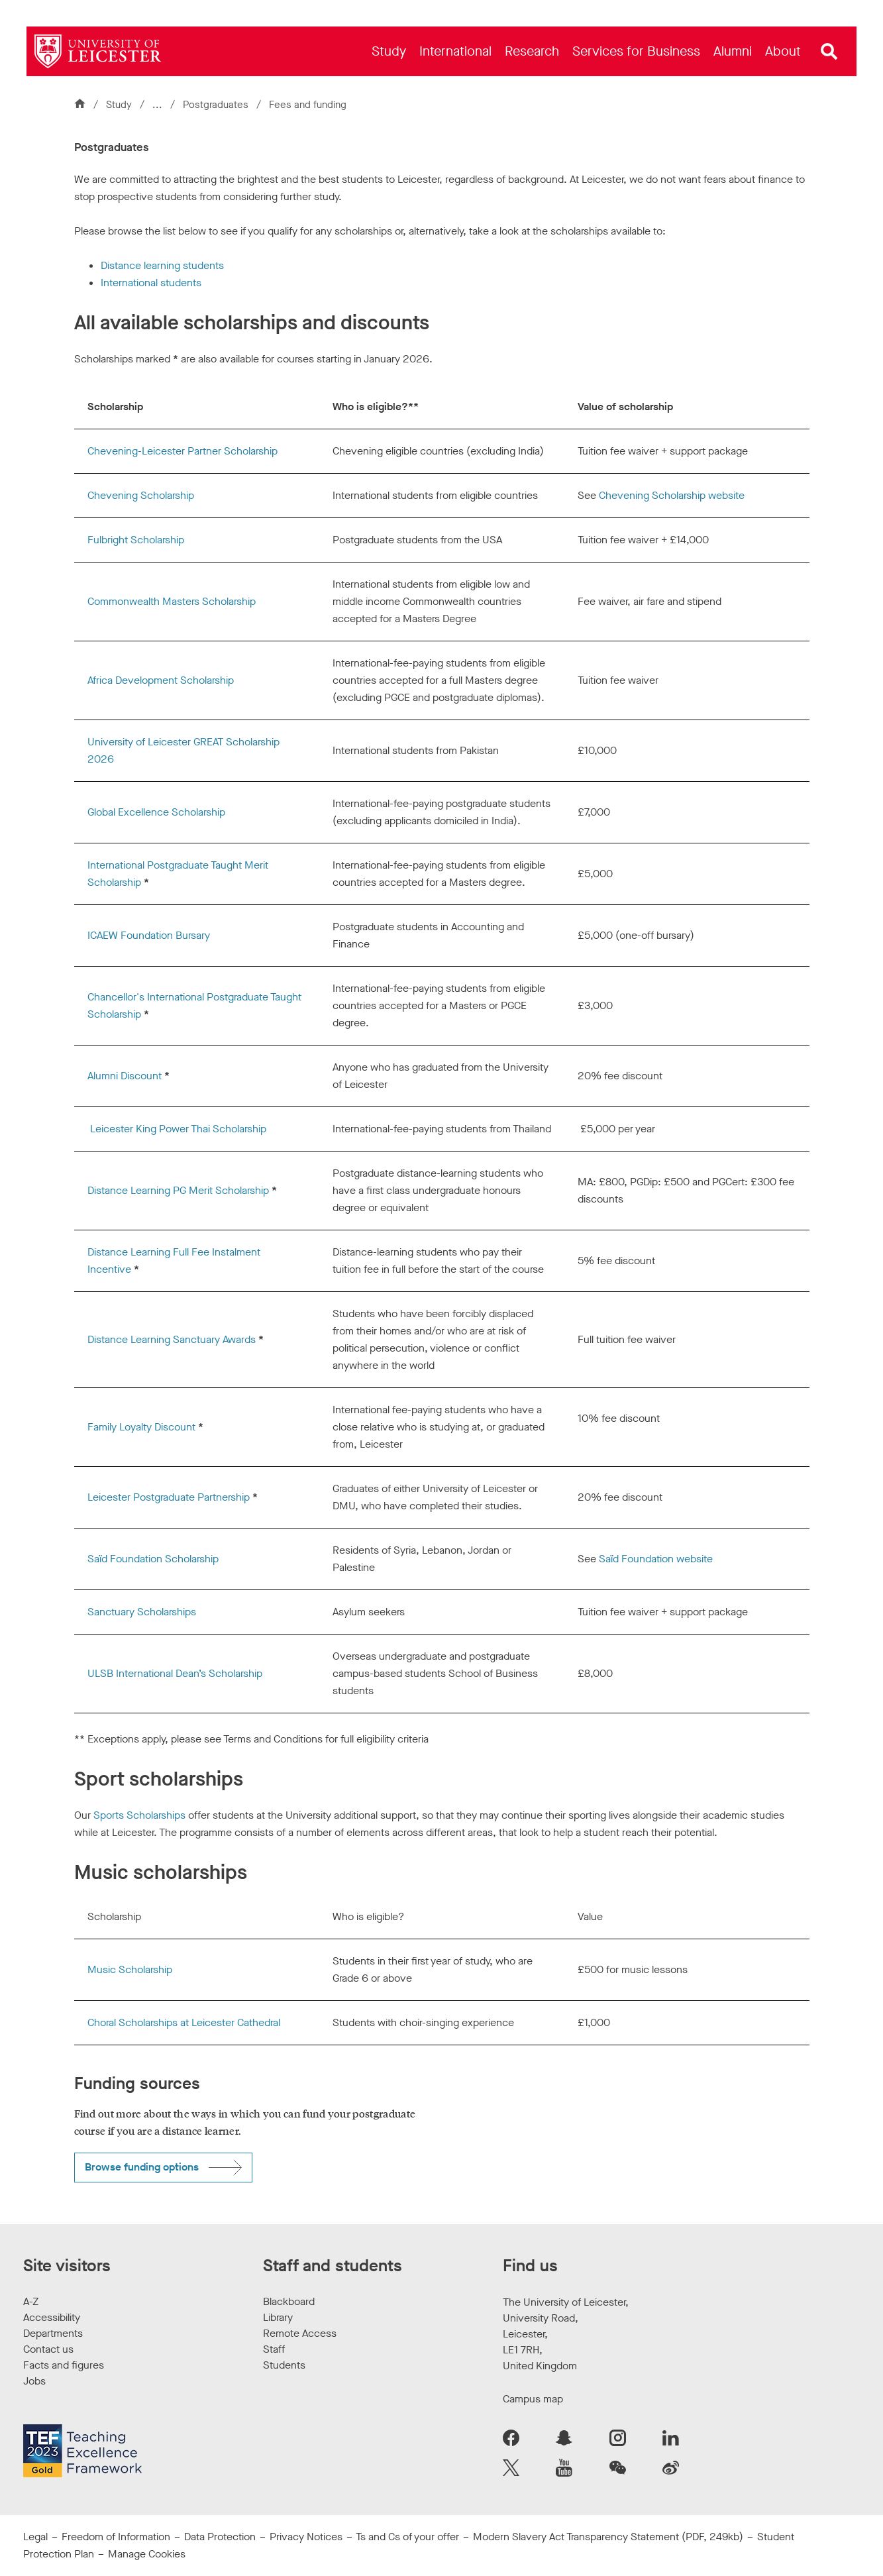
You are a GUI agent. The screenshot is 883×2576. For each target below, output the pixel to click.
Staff (274, 2349)
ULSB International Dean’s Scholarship (174, 1673)
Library (278, 2317)
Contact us (48, 2349)
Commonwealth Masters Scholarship (171, 601)
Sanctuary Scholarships (141, 1612)
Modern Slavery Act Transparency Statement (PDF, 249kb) (608, 2537)
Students (284, 2365)
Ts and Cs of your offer (407, 2537)
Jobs (34, 2381)
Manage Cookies (146, 2554)
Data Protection (220, 2537)
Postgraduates (217, 104)
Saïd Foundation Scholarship (153, 1559)
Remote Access (300, 2333)
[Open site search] (829, 52)
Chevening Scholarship (140, 495)
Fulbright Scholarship (135, 540)
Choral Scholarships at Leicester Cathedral (183, 2022)
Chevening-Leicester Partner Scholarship (182, 451)
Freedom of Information (116, 2537)
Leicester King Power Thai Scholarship (178, 1129)
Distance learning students (162, 265)
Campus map (533, 2399)
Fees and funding (307, 104)
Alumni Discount (124, 1076)
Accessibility (51, 2317)
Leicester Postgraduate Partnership (168, 1497)
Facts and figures (63, 2365)
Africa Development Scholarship (160, 680)
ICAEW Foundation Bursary (148, 935)
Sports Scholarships (139, 1815)
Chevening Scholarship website (672, 495)
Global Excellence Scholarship (156, 812)
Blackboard (289, 2301)
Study (119, 104)
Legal (35, 2537)
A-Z (30, 2301)
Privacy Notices (306, 2537)
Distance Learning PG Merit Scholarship (178, 1190)
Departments (53, 2333)
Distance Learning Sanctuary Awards (171, 1339)
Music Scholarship (129, 1969)
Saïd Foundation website (656, 1559)
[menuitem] (389, 51)
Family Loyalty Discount (141, 1427)
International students (151, 283)
